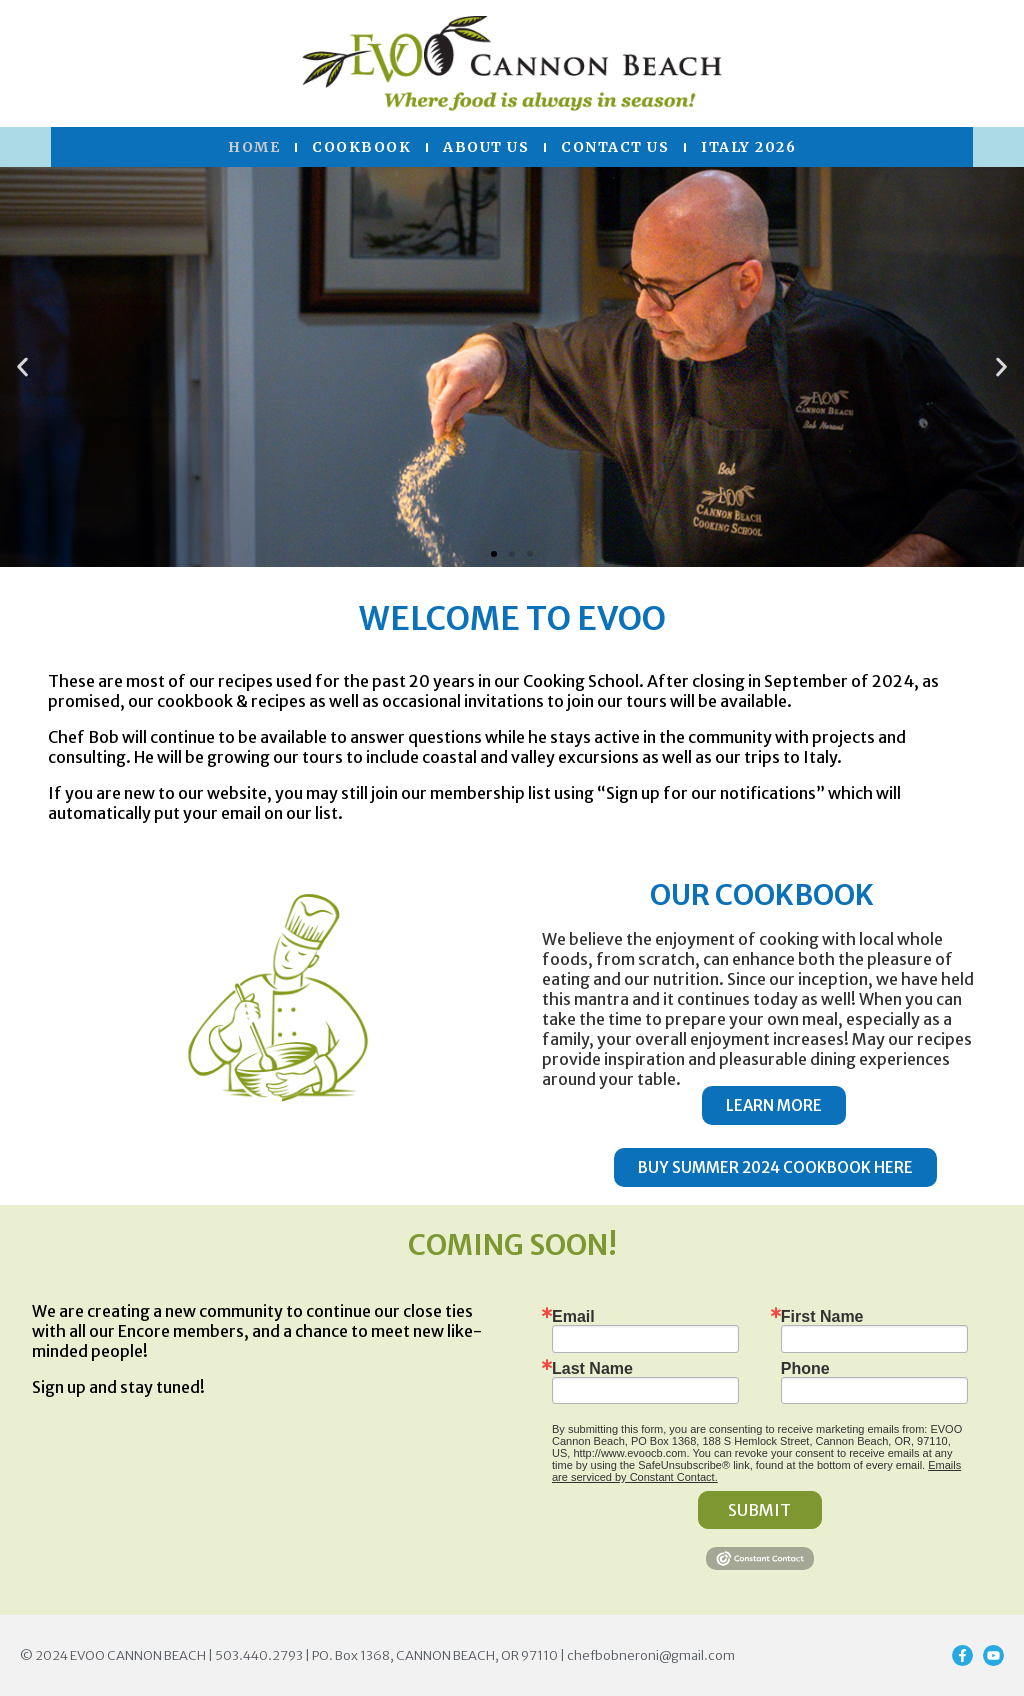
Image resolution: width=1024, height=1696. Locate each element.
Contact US (615, 147)
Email (573, 1317)
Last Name (592, 1369)
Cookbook (361, 147)
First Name (822, 1317)
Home (254, 147)
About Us (486, 147)
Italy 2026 (748, 147)
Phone (805, 1369)
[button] (22, 367)
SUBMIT (759, 1510)
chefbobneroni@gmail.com (651, 1655)
